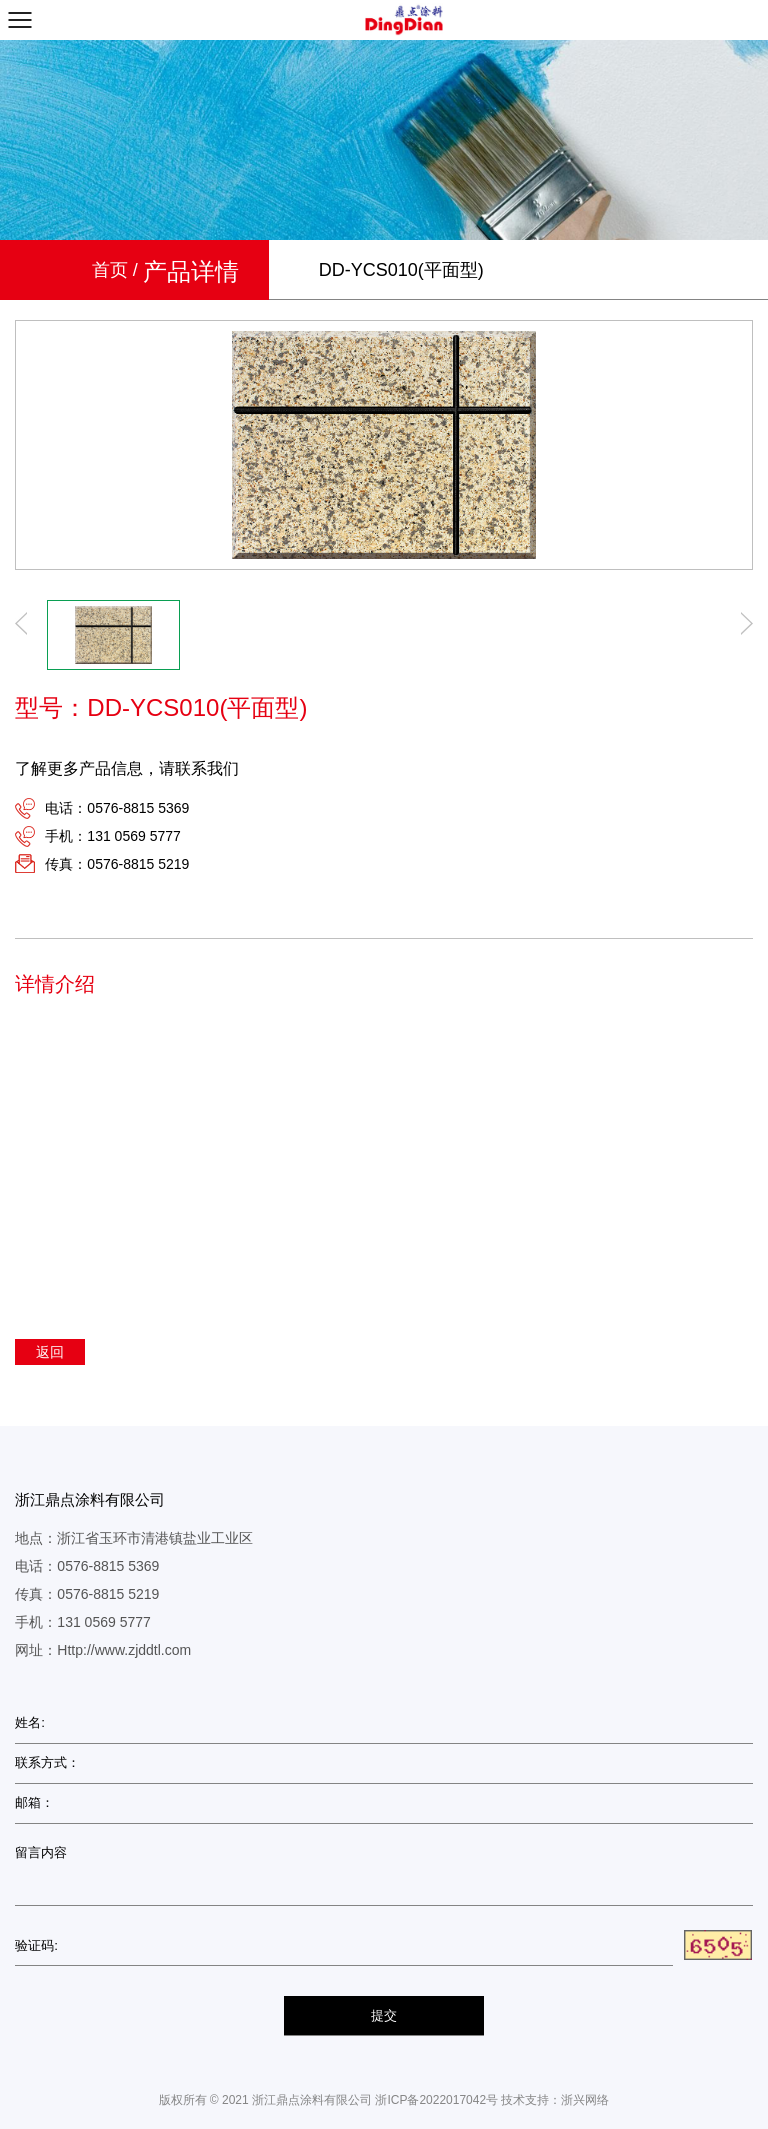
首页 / (117, 270)
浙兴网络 (585, 2100)
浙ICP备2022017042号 (436, 2100)
